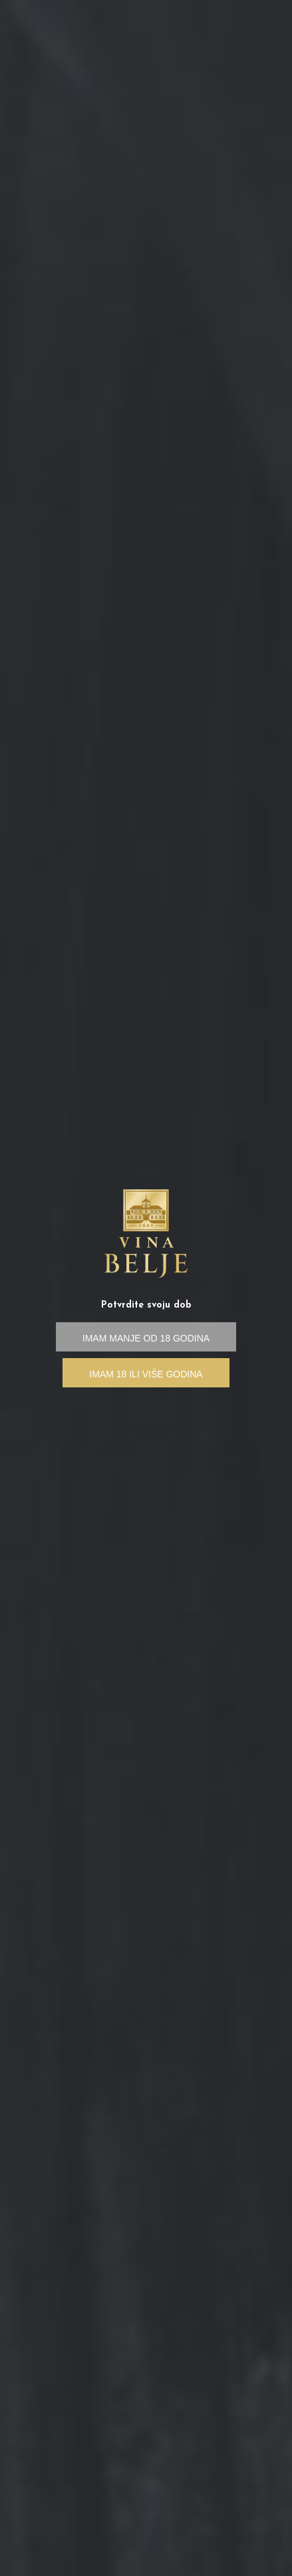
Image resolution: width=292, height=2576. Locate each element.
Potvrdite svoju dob (146, 1305)
